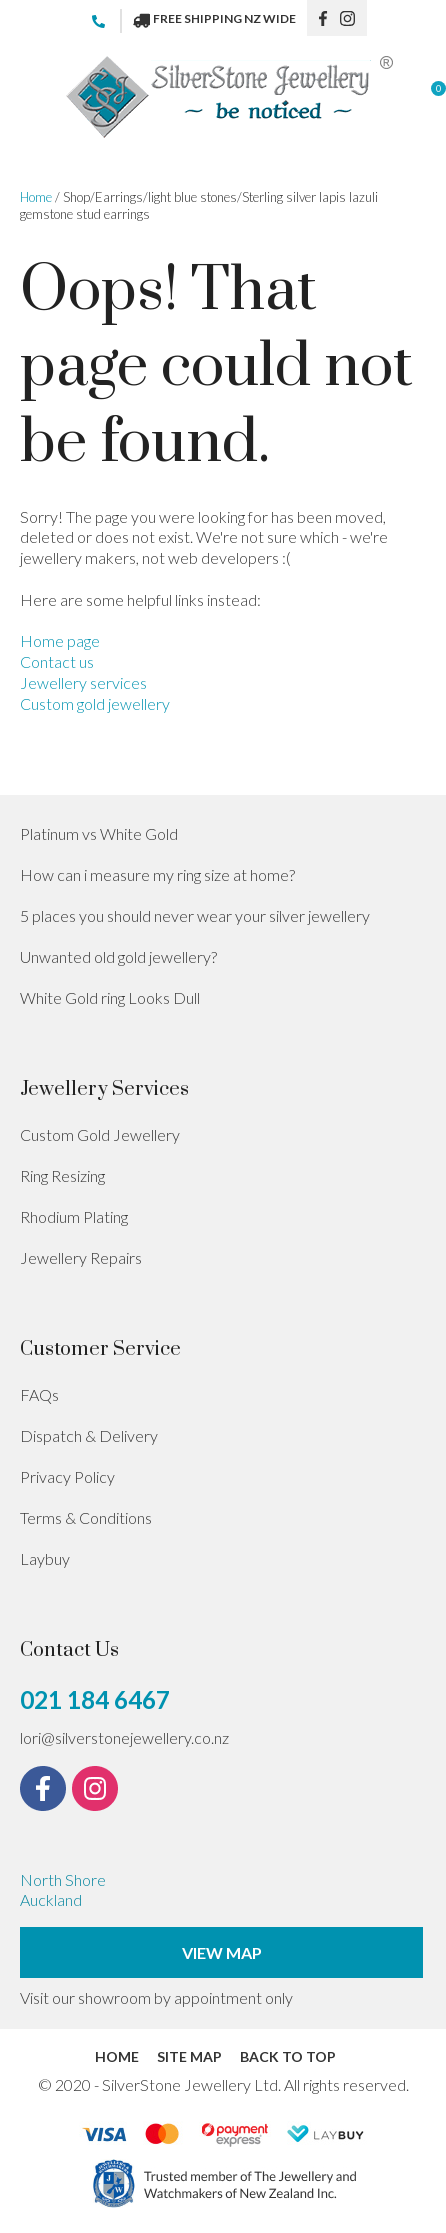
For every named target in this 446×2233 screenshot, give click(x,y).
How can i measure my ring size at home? (157, 874)
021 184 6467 (107, 21)
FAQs (39, 1394)
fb (324, 18)
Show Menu (32, 97)
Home (36, 197)
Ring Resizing (62, 1175)
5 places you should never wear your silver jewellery (195, 915)
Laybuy (45, 1558)
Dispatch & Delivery (89, 1435)
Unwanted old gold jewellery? (118, 956)
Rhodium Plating (74, 1216)
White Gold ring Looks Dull (110, 997)
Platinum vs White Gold (99, 833)
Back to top (288, 2056)
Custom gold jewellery (95, 703)
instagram (354, 18)
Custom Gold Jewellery (100, 1134)
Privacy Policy (67, 1476)
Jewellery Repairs (81, 1257)
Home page (60, 640)
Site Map (189, 2056)
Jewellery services (83, 682)
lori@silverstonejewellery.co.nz (124, 1737)
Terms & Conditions (86, 1517)
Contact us (57, 661)
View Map (222, 1952)
